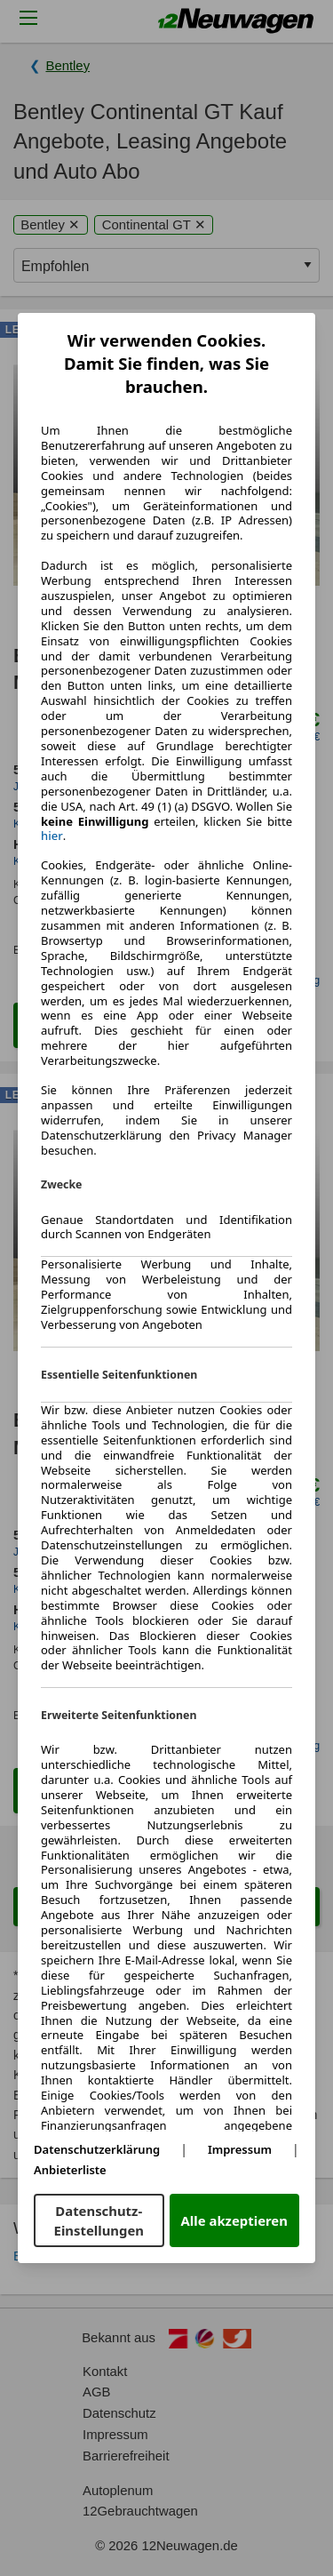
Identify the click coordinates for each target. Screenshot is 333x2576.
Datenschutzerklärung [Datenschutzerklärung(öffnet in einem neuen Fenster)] (97, 2149)
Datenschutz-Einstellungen (99, 2220)
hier (52, 836)
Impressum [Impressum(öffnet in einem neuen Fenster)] (240, 2149)
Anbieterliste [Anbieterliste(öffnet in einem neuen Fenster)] (70, 2170)
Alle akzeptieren (234, 2220)
